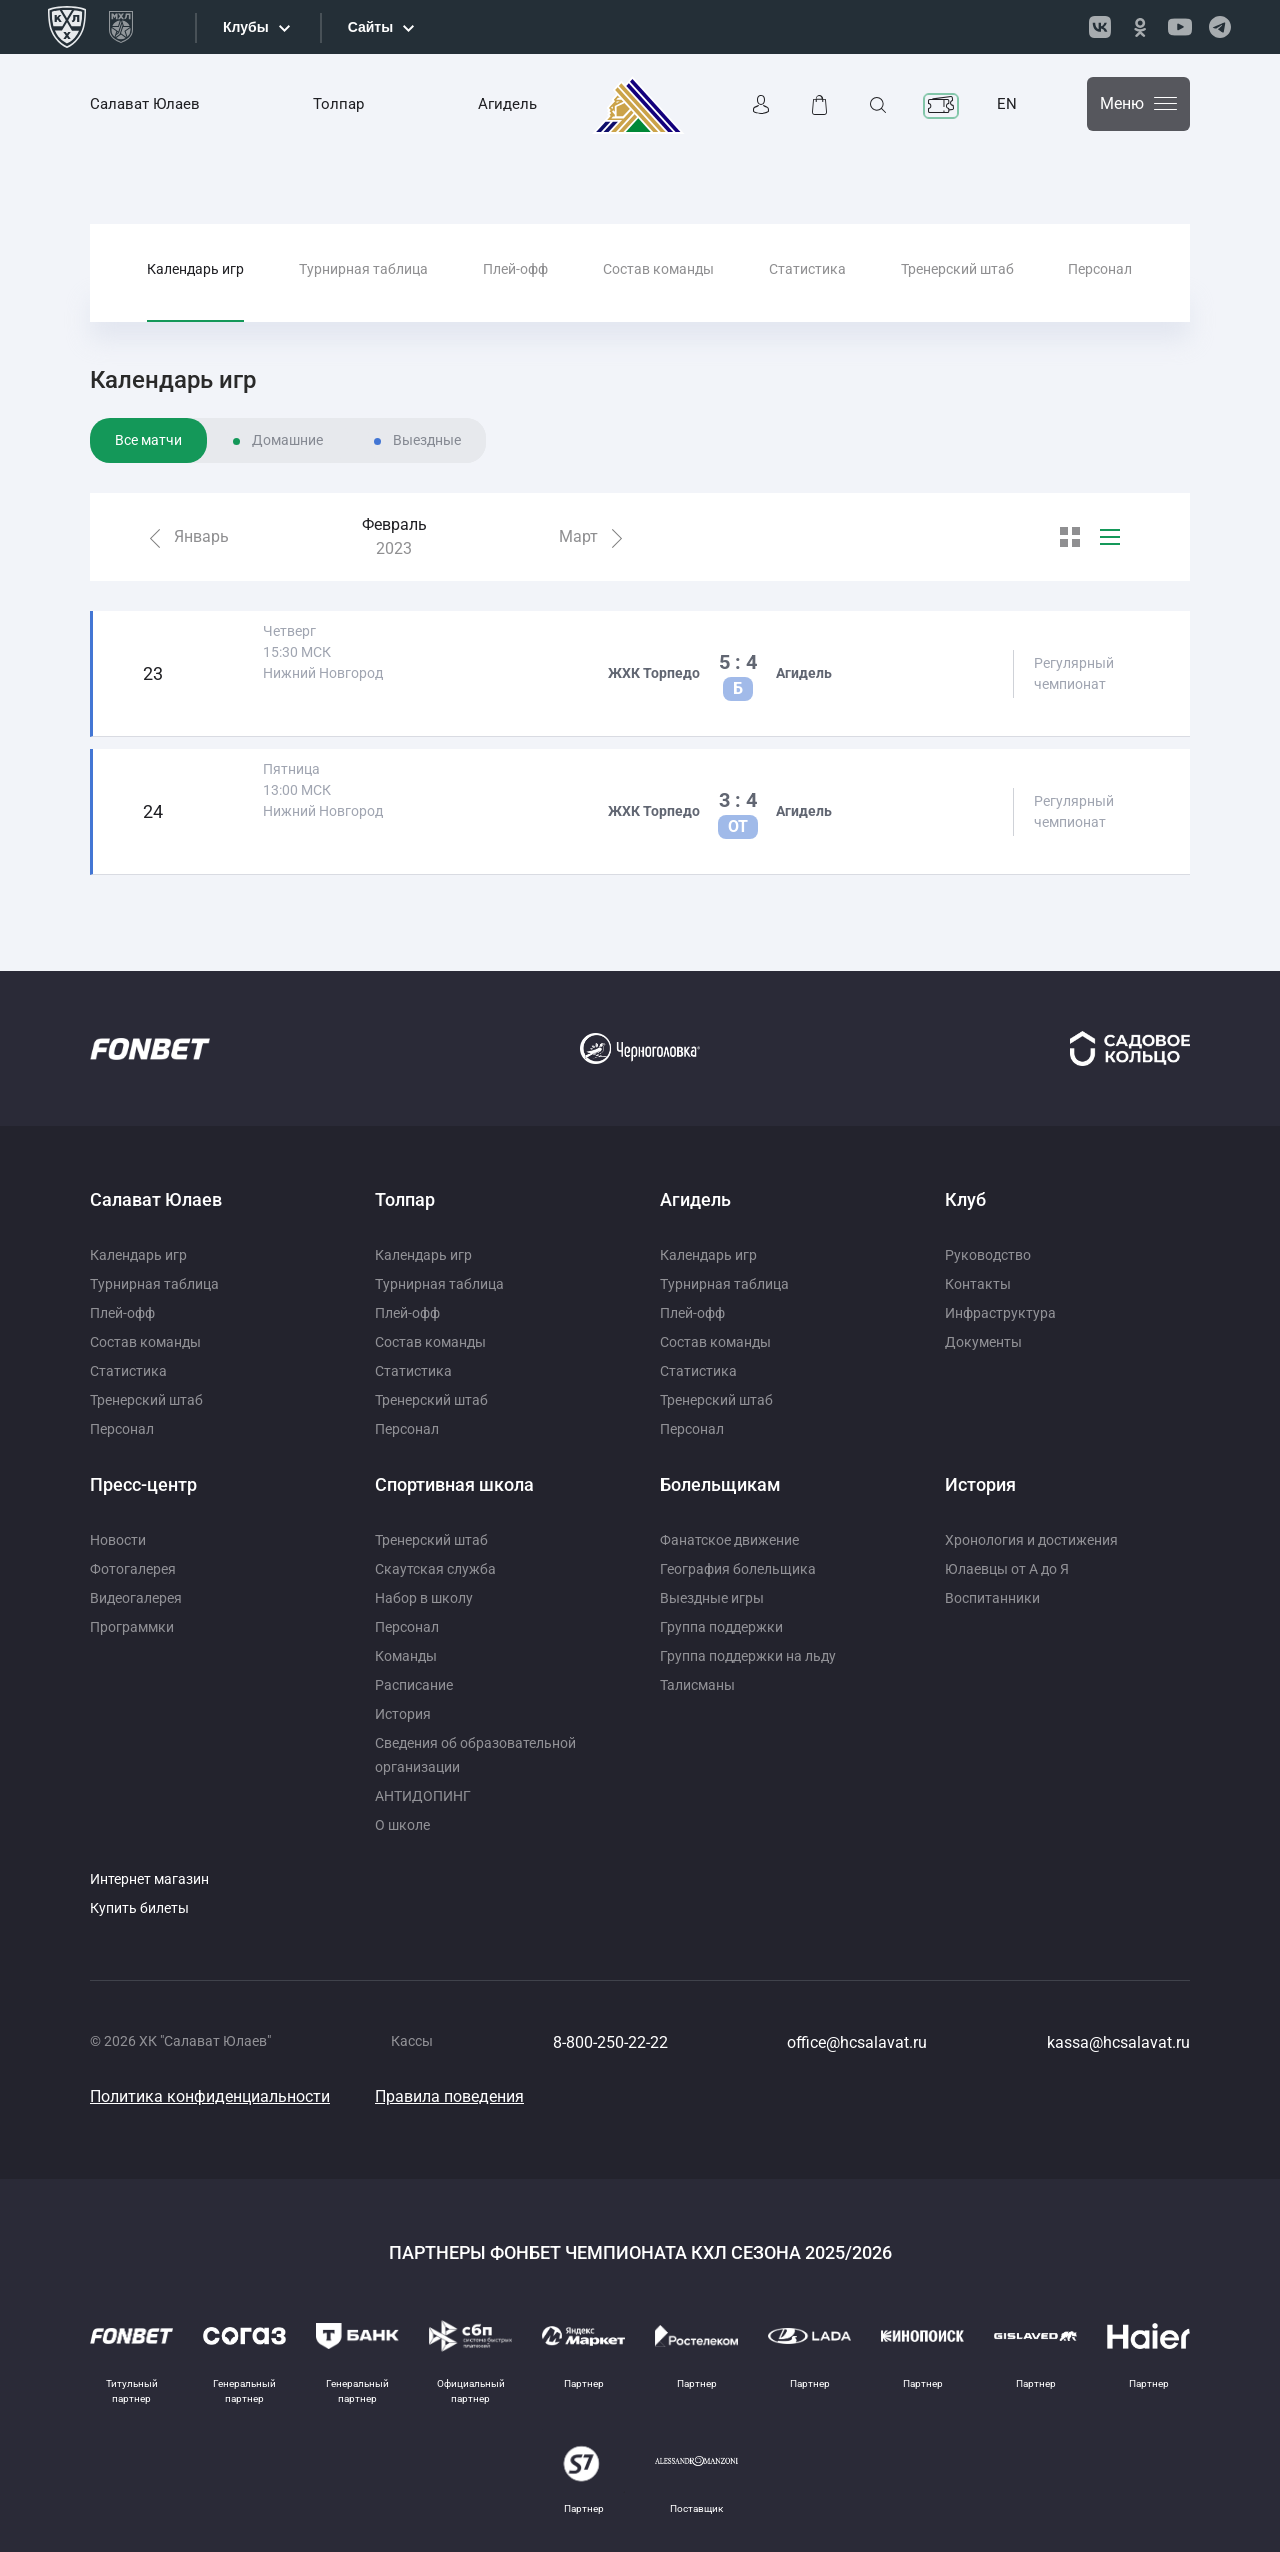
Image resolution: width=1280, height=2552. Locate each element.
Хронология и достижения (1031, 1540)
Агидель (507, 104)
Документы (983, 1342)
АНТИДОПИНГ (423, 1796)
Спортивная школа (454, 1484)
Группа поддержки (721, 1627)
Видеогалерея (136, 1598)
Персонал (1100, 269)
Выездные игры (712, 1598)
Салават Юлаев (145, 104)
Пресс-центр (143, 1484)
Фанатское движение (729, 1540)
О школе (402, 1825)
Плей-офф (515, 269)
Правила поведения (449, 2096)
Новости (118, 1540)
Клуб (965, 1199)
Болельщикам (720, 1484)
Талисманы (697, 1685)
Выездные (427, 440)
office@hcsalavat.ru (857, 2042)
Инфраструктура (1000, 1313)
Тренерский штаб (957, 269)
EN (1007, 104)
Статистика (807, 269)
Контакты (978, 1284)
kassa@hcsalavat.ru (1118, 2042)
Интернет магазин (149, 1879)
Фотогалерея (133, 1569)
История (403, 1714)
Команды (406, 1656)
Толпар (338, 104)
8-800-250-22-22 (610, 2042)
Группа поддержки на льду (748, 1656)
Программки (132, 1627)
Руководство (988, 1255)
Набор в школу (424, 1598)
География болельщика (738, 1569)
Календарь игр (195, 269)
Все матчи (148, 440)
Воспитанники (992, 1598)
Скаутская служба (435, 1569)
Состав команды (658, 269)
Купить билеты (139, 1908)
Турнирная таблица (363, 269)
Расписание (414, 1685)
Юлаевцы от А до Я (1007, 1569)
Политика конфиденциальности (210, 2096)
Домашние (287, 440)
